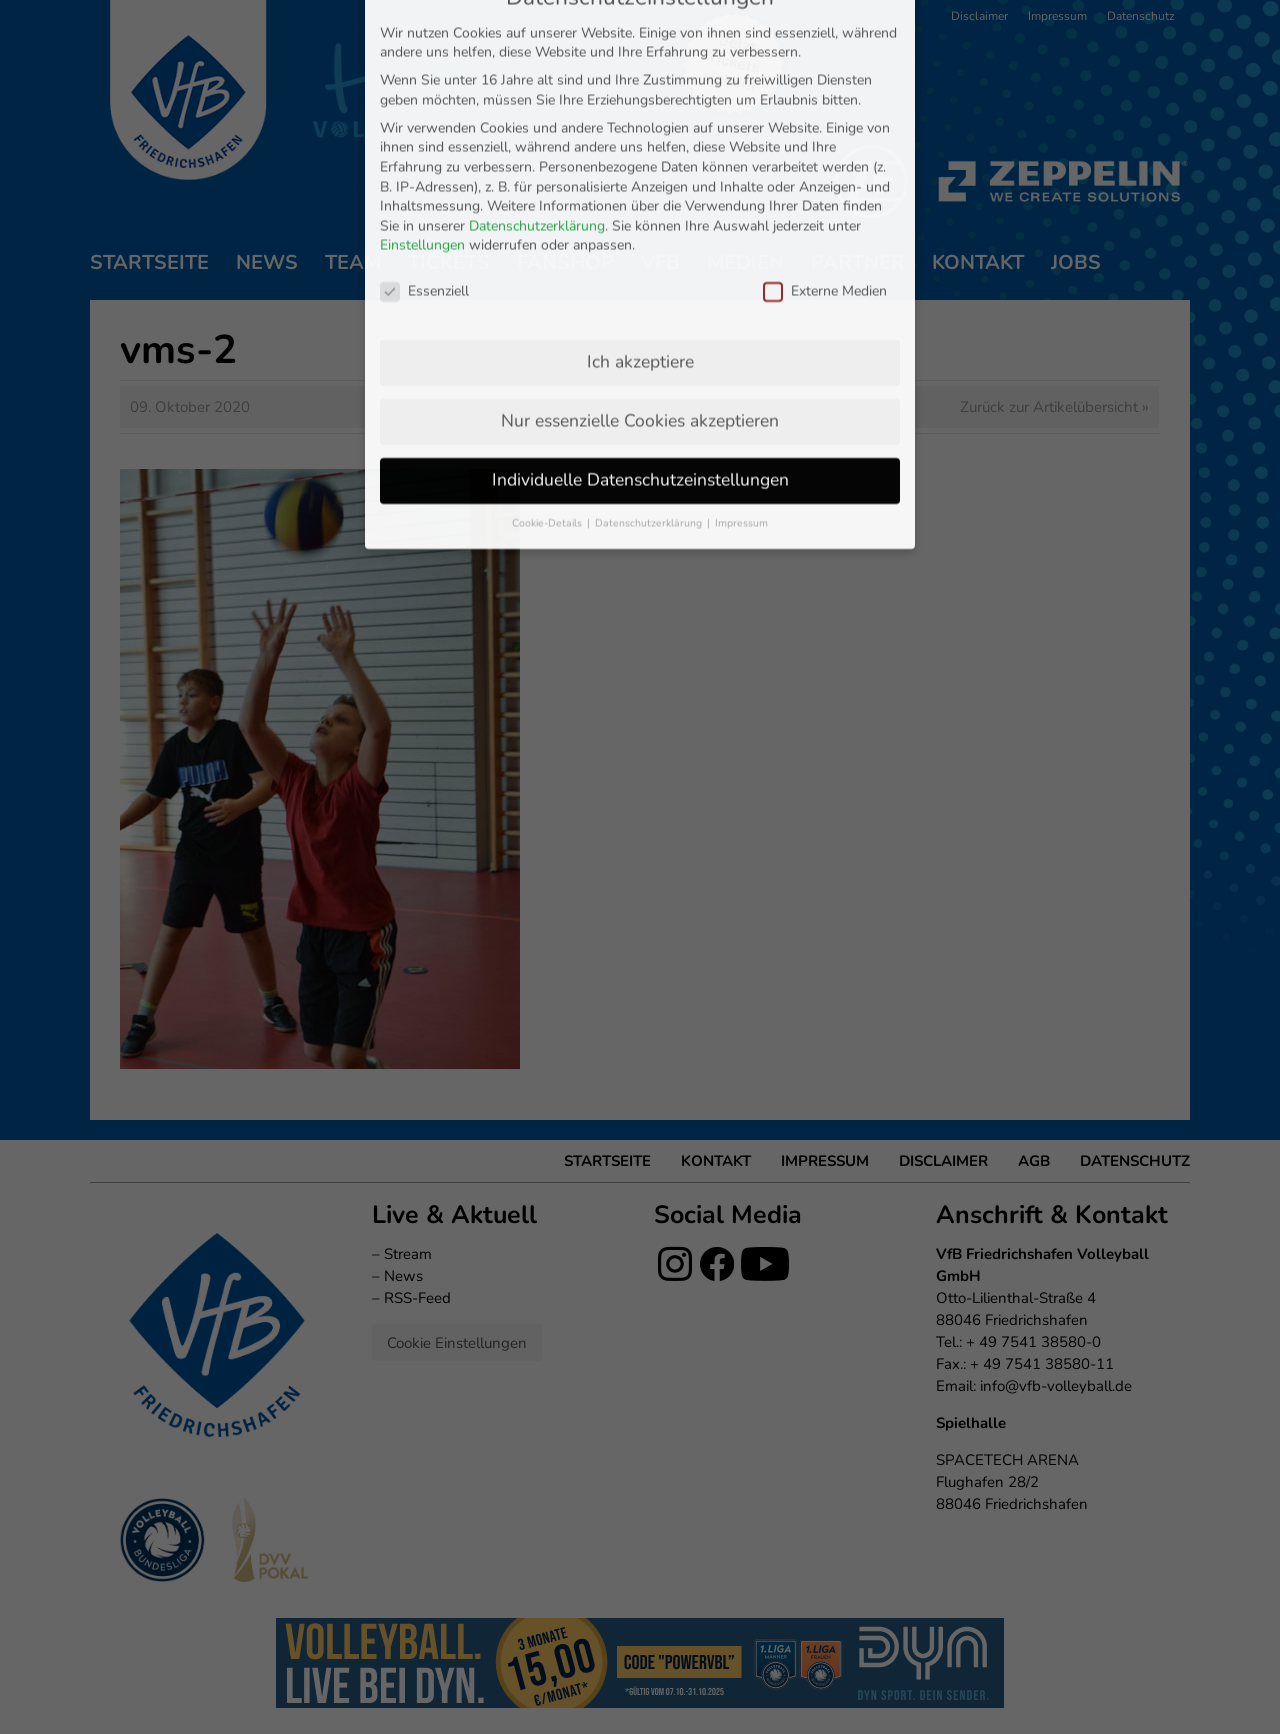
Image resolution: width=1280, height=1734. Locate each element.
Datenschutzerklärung (537, 27)
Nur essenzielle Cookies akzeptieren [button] (640, 222)
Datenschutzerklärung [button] (650, 324)
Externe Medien (825, 93)
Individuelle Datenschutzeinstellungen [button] (640, 281)
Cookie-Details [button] (548, 324)
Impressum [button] (741, 324)
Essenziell (424, 93)
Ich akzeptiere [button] (640, 163)
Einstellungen (422, 47)
